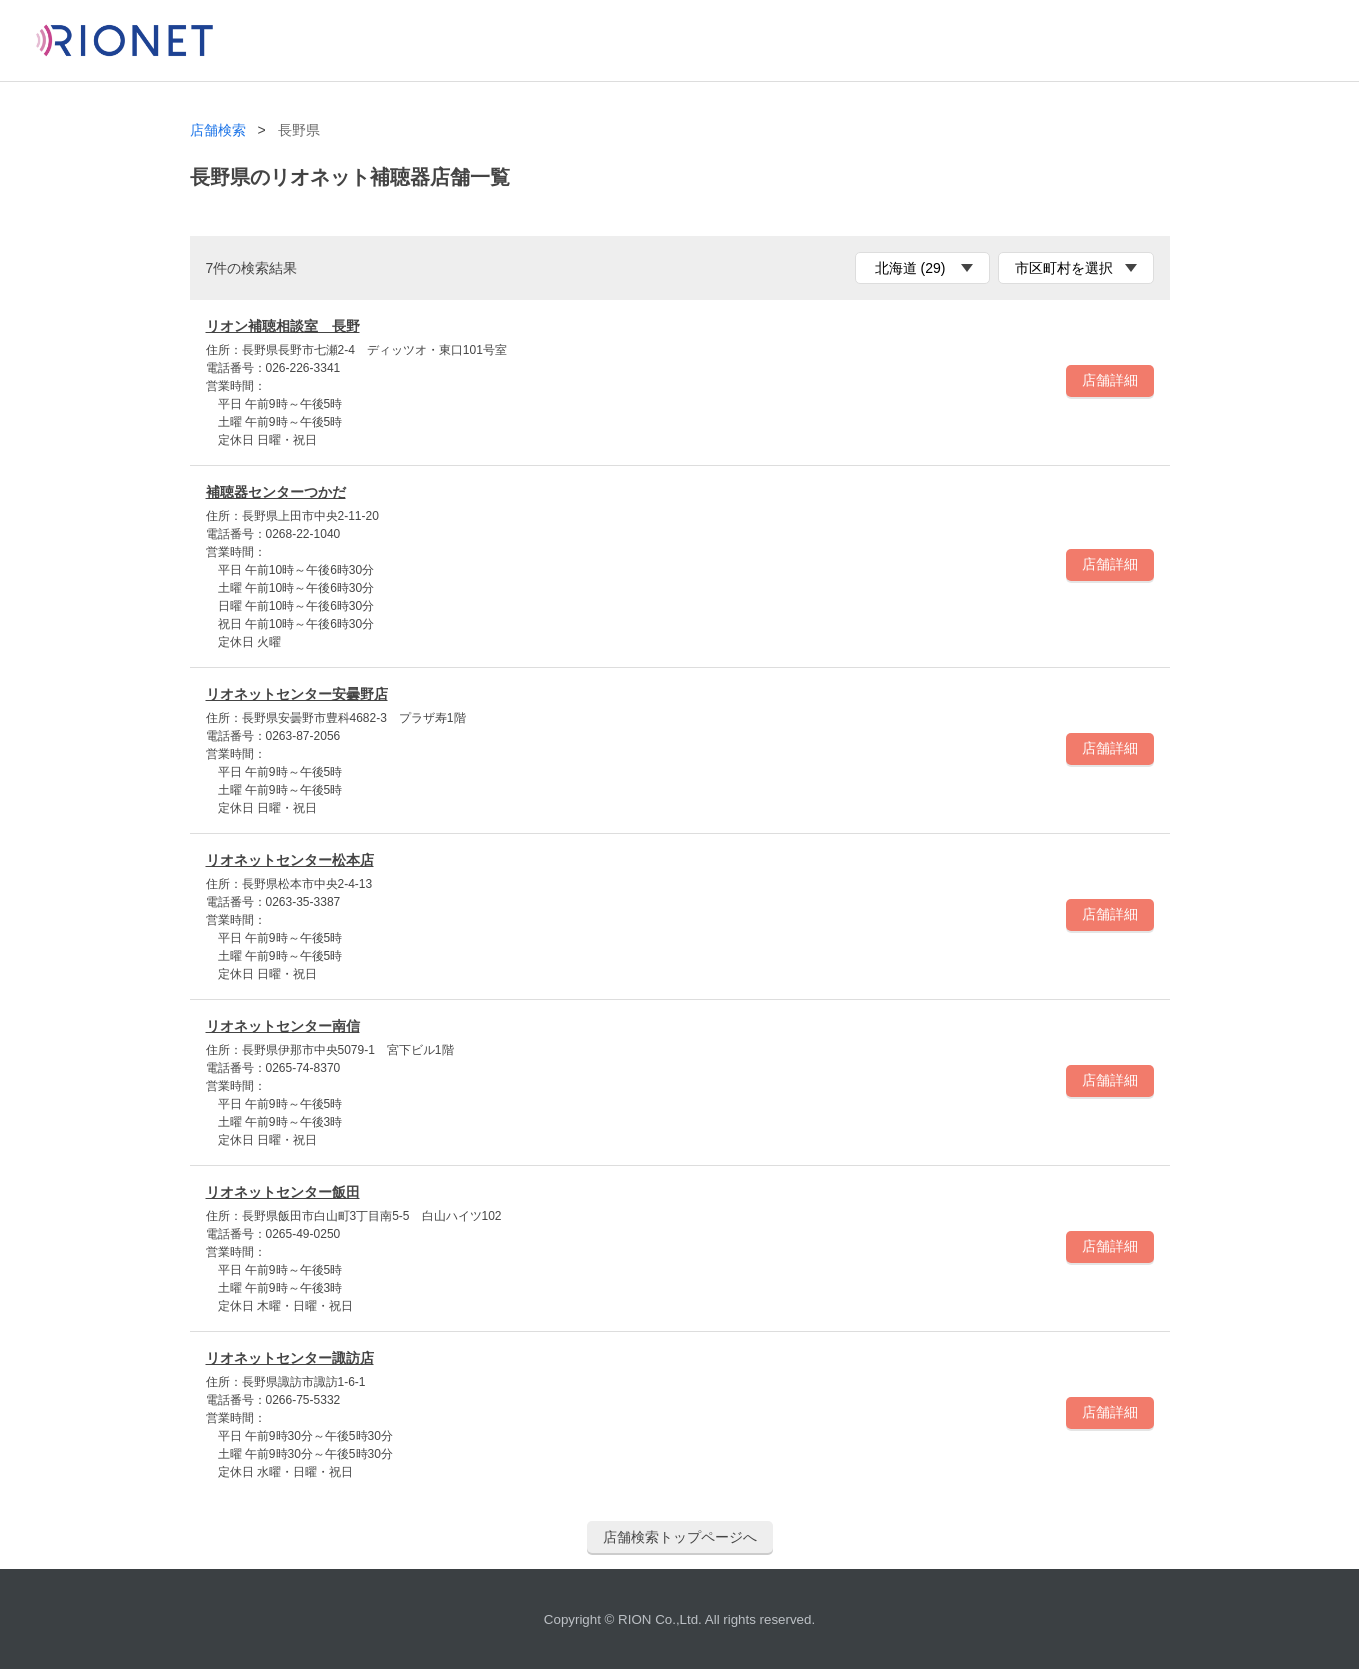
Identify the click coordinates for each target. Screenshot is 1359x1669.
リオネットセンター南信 (283, 1026)
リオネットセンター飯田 (283, 1192)
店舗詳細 (1110, 380)
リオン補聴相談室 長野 (283, 326)
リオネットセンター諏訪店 (290, 1358)
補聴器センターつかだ (276, 492)
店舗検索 (218, 130)
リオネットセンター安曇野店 (297, 694)
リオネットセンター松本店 (290, 860)
